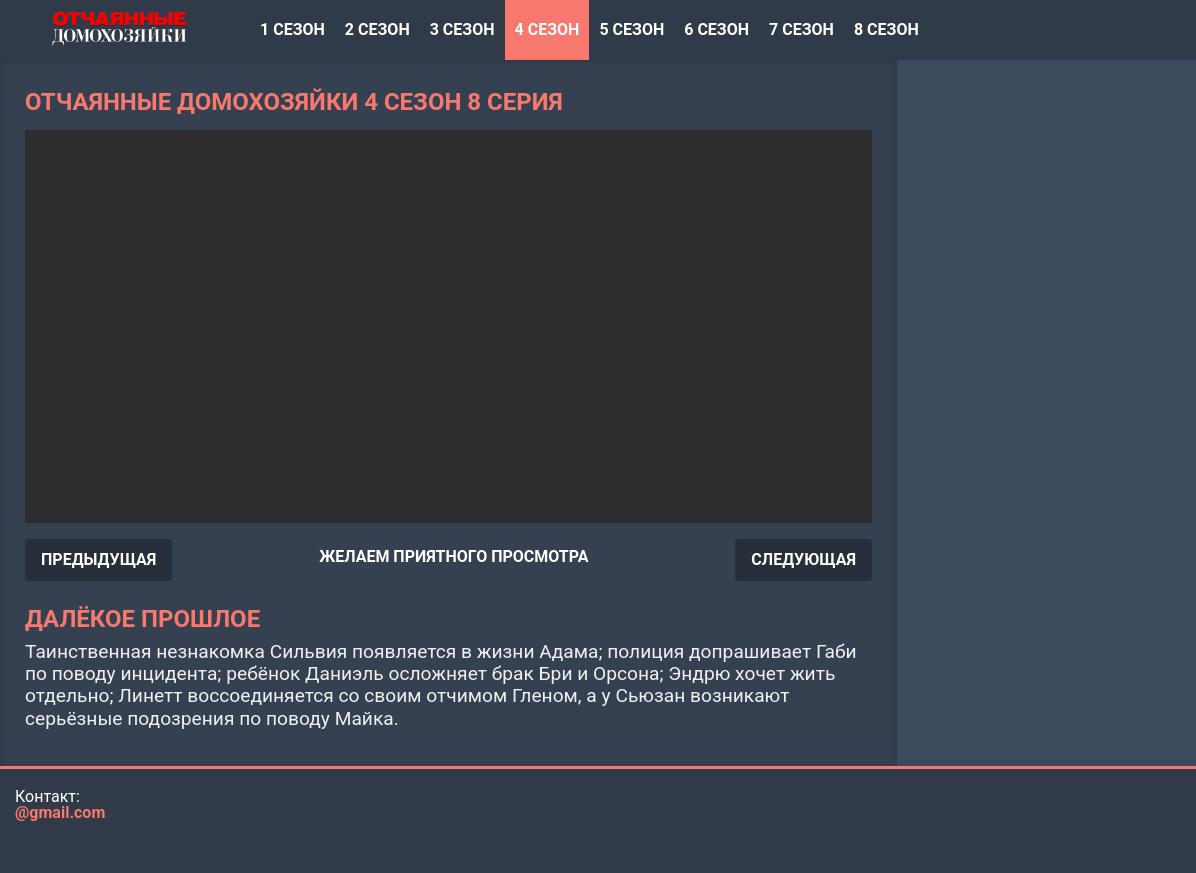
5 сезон (631, 29)
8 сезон (886, 29)
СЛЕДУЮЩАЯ (803, 559)
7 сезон (801, 29)
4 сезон (547, 29)
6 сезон (716, 29)
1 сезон (292, 29)
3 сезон (462, 29)
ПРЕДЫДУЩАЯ (98, 559)
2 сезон (377, 29)
